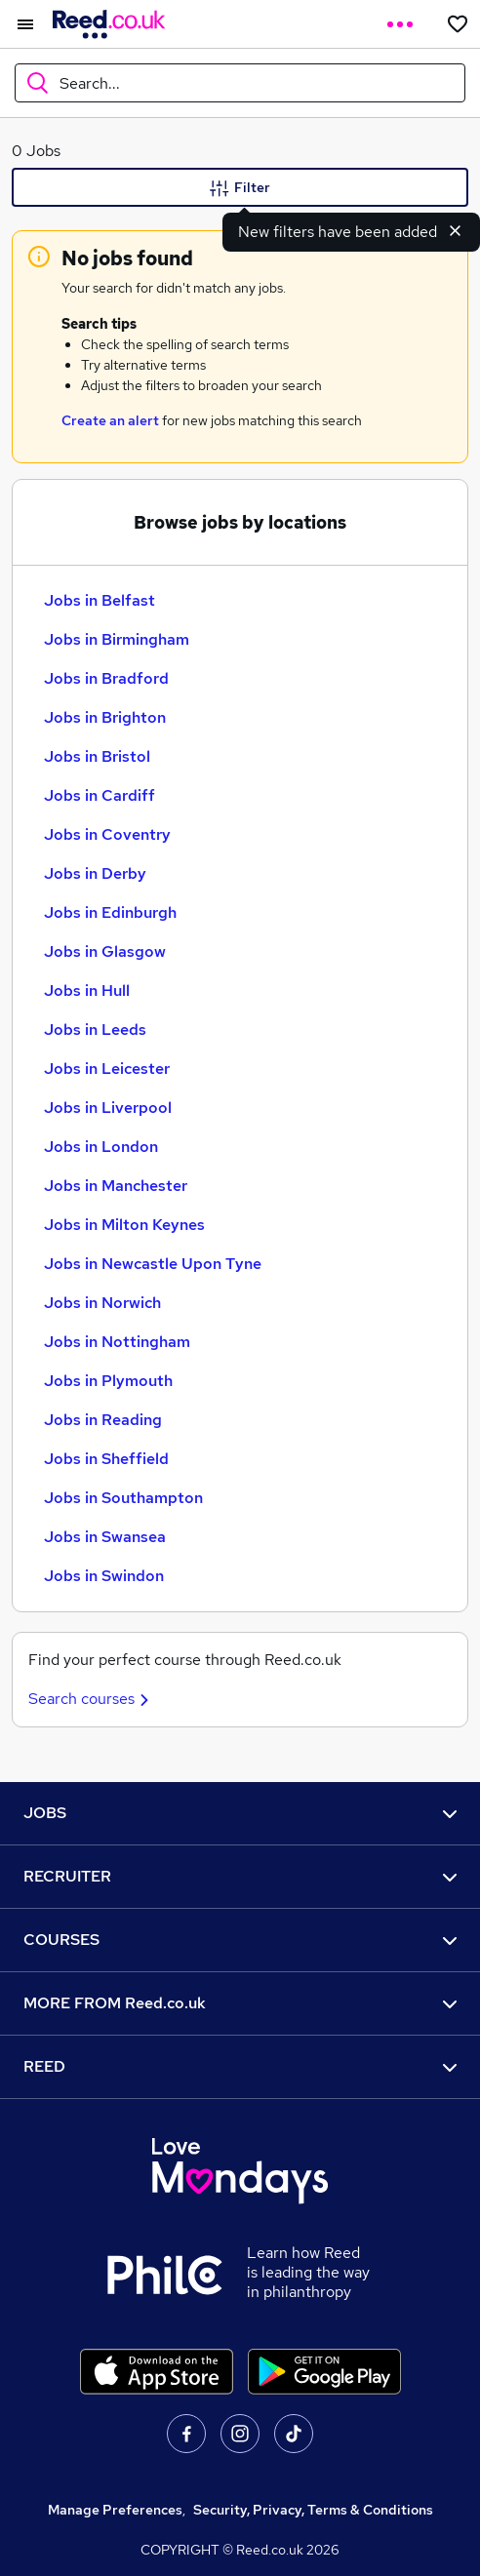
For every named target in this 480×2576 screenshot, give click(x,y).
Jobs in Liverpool (108, 1107)
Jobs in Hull (87, 990)
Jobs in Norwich (102, 1302)
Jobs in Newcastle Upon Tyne (152, 1263)
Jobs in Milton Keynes (124, 1224)
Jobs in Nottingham (117, 1341)
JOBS (240, 1813)
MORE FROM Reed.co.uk (240, 2003)
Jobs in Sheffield (106, 1458)
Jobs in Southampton (123, 1497)
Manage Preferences (115, 2509)
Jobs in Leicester (107, 1068)
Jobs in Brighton (105, 717)
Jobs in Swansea (105, 1536)
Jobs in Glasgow (105, 951)
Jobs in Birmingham (116, 639)
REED (240, 2066)
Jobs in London (101, 1146)
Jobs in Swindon (104, 1575)
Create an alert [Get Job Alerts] (110, 420)
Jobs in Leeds (95, 1029)
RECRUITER (240, 1876)
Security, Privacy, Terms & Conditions (313, 2509)
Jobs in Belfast (99, 600)
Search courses (91, 1698)
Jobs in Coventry (107, 834)
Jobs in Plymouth (108, 1380)
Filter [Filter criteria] (240, 188)
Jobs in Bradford (106, 678)
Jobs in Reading (103, 1419)
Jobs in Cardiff (99, 795)
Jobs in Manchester (115, 1185)
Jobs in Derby (95, 873)
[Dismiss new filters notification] (454, 230)
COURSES (240, 1939)
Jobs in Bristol (97, 756)
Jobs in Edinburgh (110, 912)
